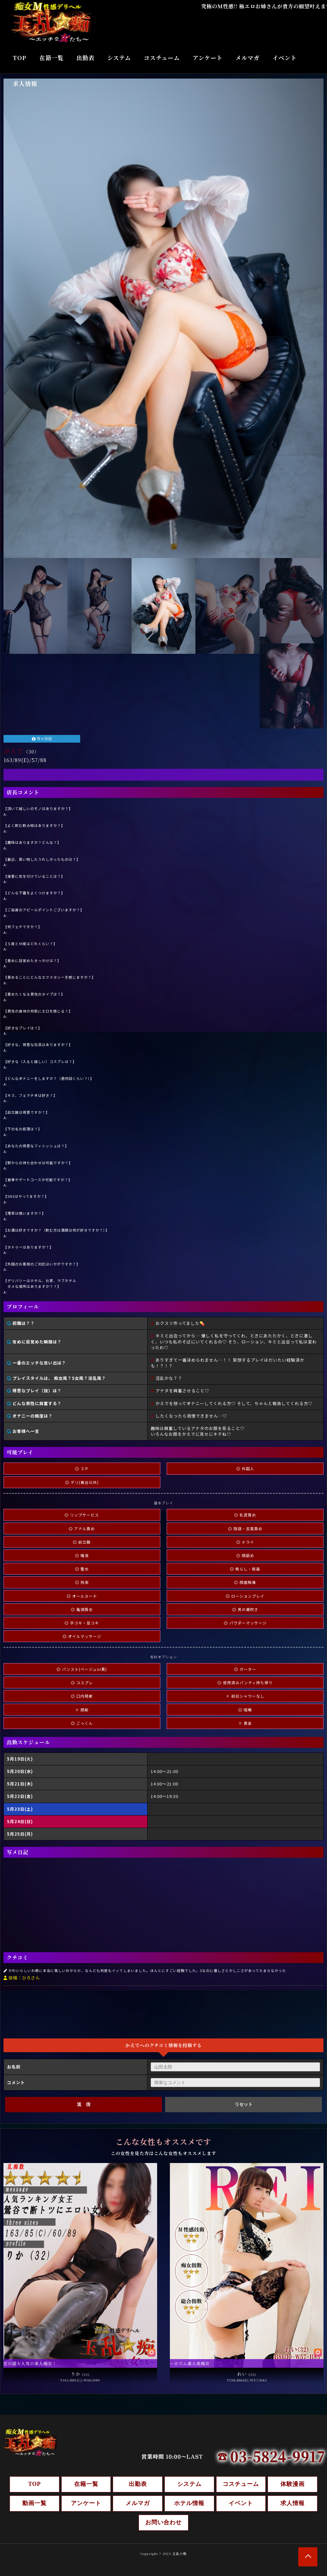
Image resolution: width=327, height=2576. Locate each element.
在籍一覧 (51, 57)
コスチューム (162, 57)
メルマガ (247, 57)
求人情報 (25, 83)
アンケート (208, 57)
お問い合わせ (163, 2522)
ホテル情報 (189, 2503)
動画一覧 (34, 2503)
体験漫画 (292, 2484)
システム (119, 57)
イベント (284, 57)
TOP (20, 57)
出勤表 (85, 57)
